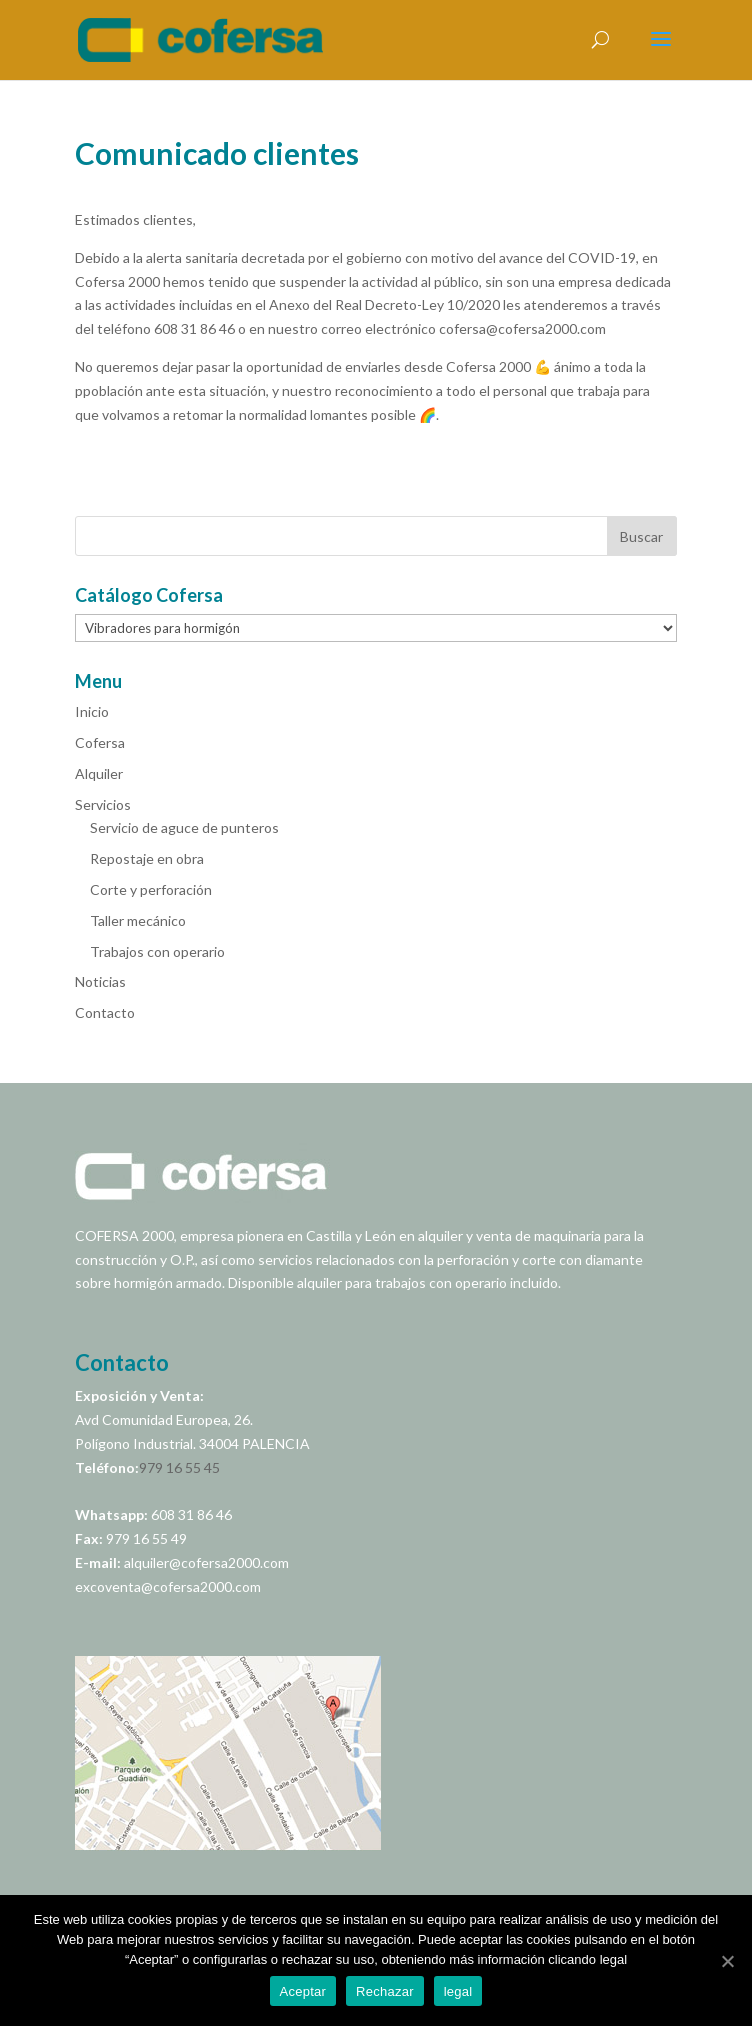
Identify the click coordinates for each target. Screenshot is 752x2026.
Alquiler (99, 773)
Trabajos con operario (157, 951)
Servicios (103, 804)
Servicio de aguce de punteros (184, 827)
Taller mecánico (138, 920)
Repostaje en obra (147, 858)
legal (458, 1991)
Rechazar (385, 1991)
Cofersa (100, 742)
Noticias (100, 981)
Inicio (92, 711)
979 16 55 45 (179, 1467)
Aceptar (303, 1991)
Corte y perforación (151, 889)
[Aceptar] (727, 1961)
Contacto (105, 1012)
